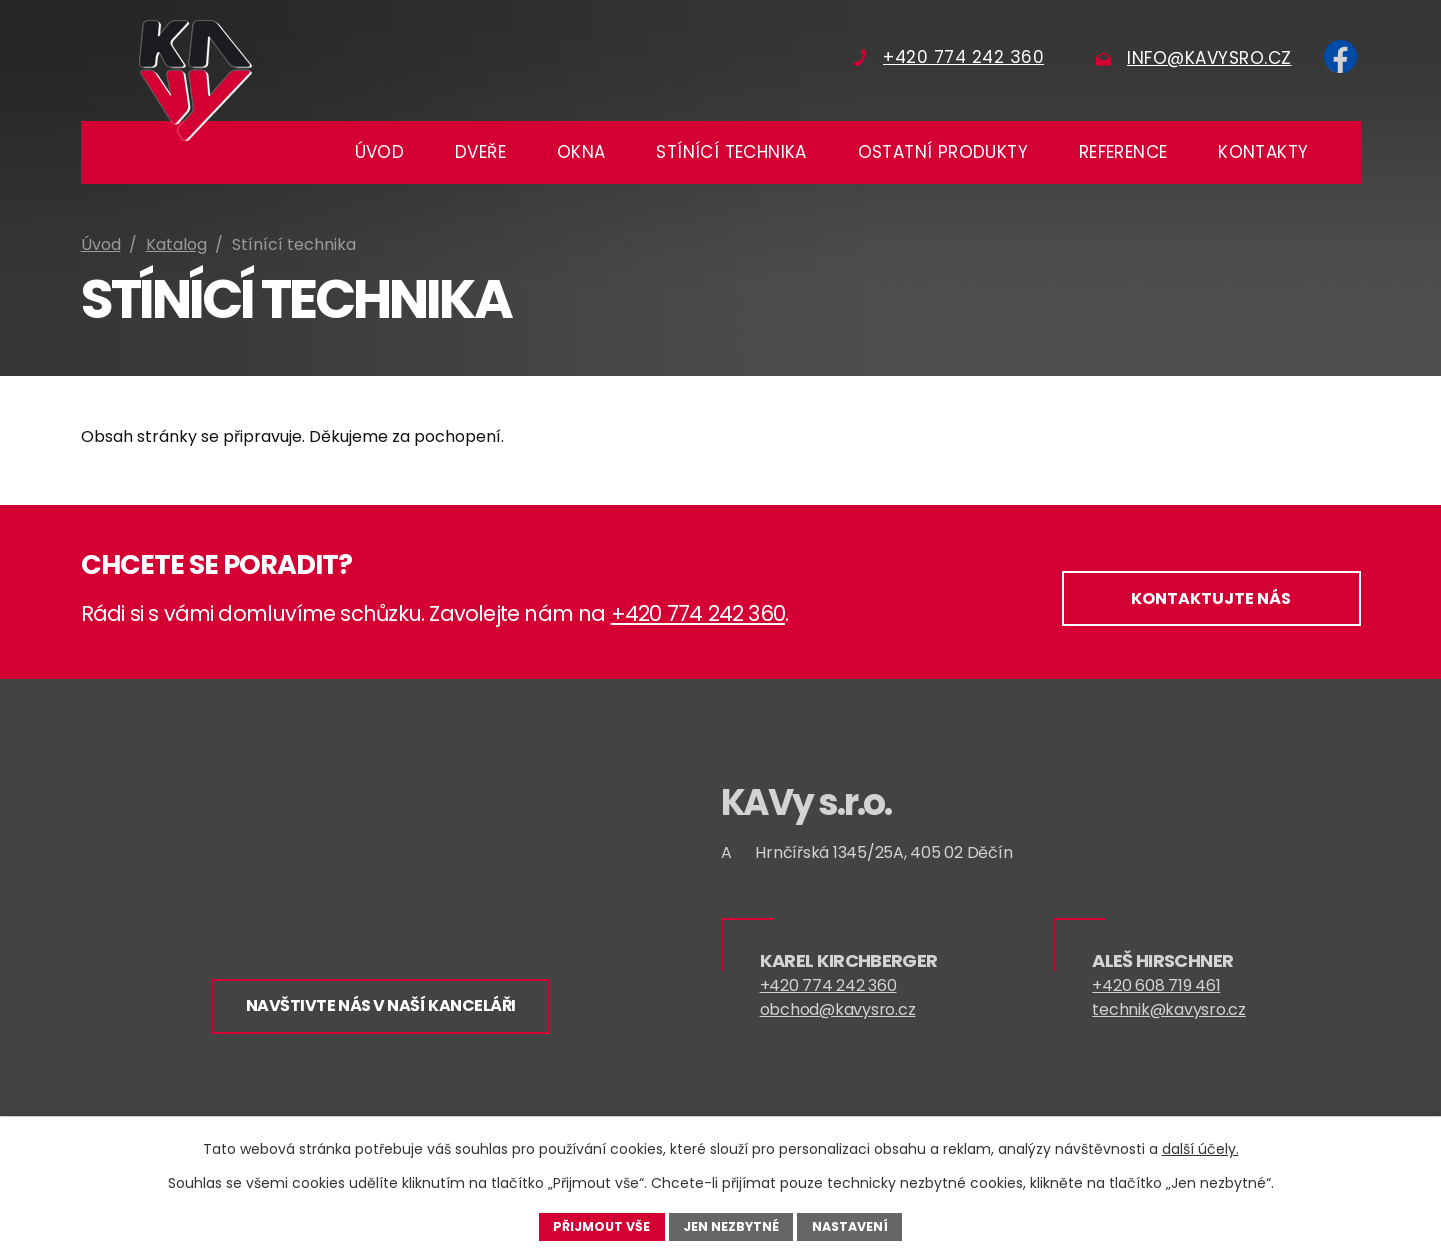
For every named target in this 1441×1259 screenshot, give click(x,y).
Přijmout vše (601, 1225)
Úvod (380, 152)
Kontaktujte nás (1207, 601)
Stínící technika (731, 152)
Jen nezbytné (731, 1225)
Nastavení (850, 1225)
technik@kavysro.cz (1169, 1012)
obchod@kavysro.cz (838, 1012)
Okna (581, 152)
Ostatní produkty (943, 152)
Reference (1123, 152)
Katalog (176, 244)
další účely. (1200, 1149)
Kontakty (1263, 152)
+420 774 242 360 (698, 613)
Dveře (480, 152)
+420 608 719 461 (1156, 988)
